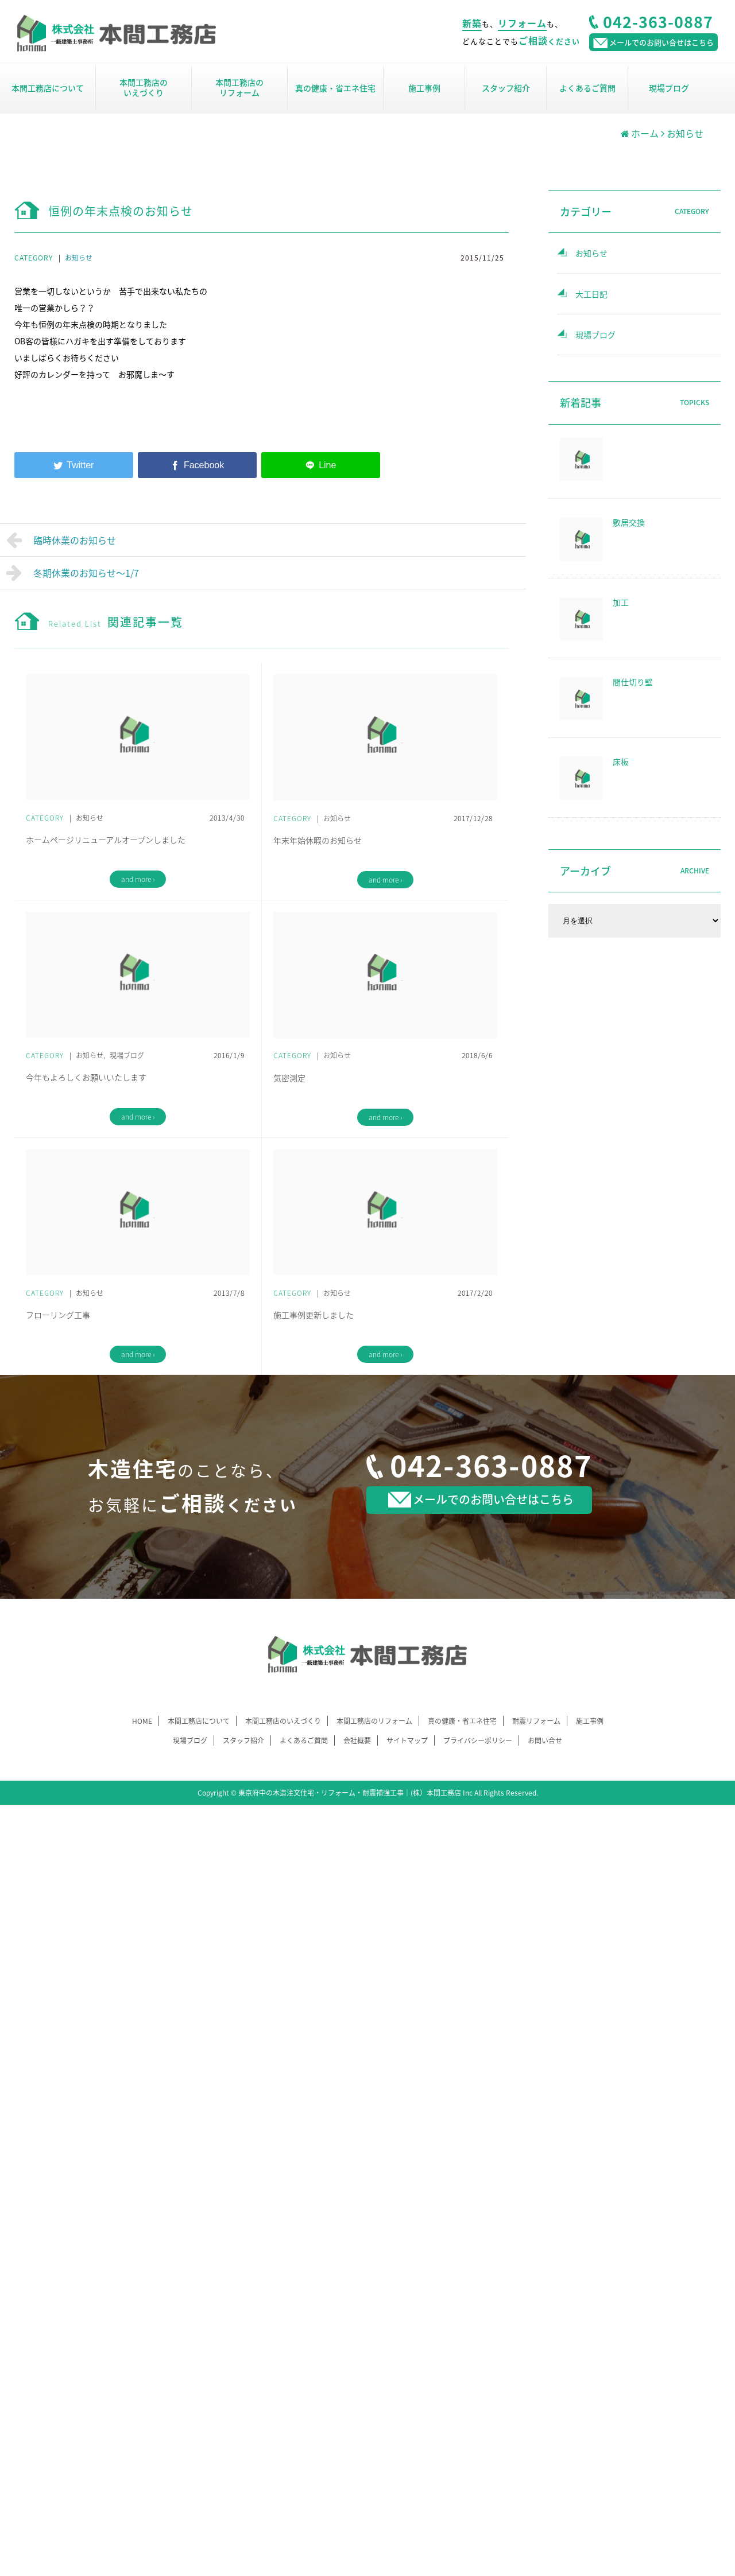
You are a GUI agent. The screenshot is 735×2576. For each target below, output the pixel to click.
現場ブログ (669, 88)
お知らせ (78, 257)
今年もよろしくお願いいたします (86, 1077)
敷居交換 (629, 522)
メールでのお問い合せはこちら (481, 1499)
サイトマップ (407, 1740)
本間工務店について (47, 88)
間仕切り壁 (633, 681)
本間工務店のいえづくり (143, 87)
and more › (137, 879)
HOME (142, 1721)
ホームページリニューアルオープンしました (105, 839)
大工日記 (591, 294)
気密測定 (289, 1077)
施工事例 (424, 88)
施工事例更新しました (313, 1314)
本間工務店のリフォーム (239, 87)
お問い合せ (545, 1740)
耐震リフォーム (536, 1721)
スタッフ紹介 (506, 88)
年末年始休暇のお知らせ (317, 840)
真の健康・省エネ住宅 (335, 88)
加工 (621, 602)
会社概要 (357, 1740)
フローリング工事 (58, 1314)
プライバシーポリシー (477, 1740)
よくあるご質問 (587, 88)
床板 (621, 761)
